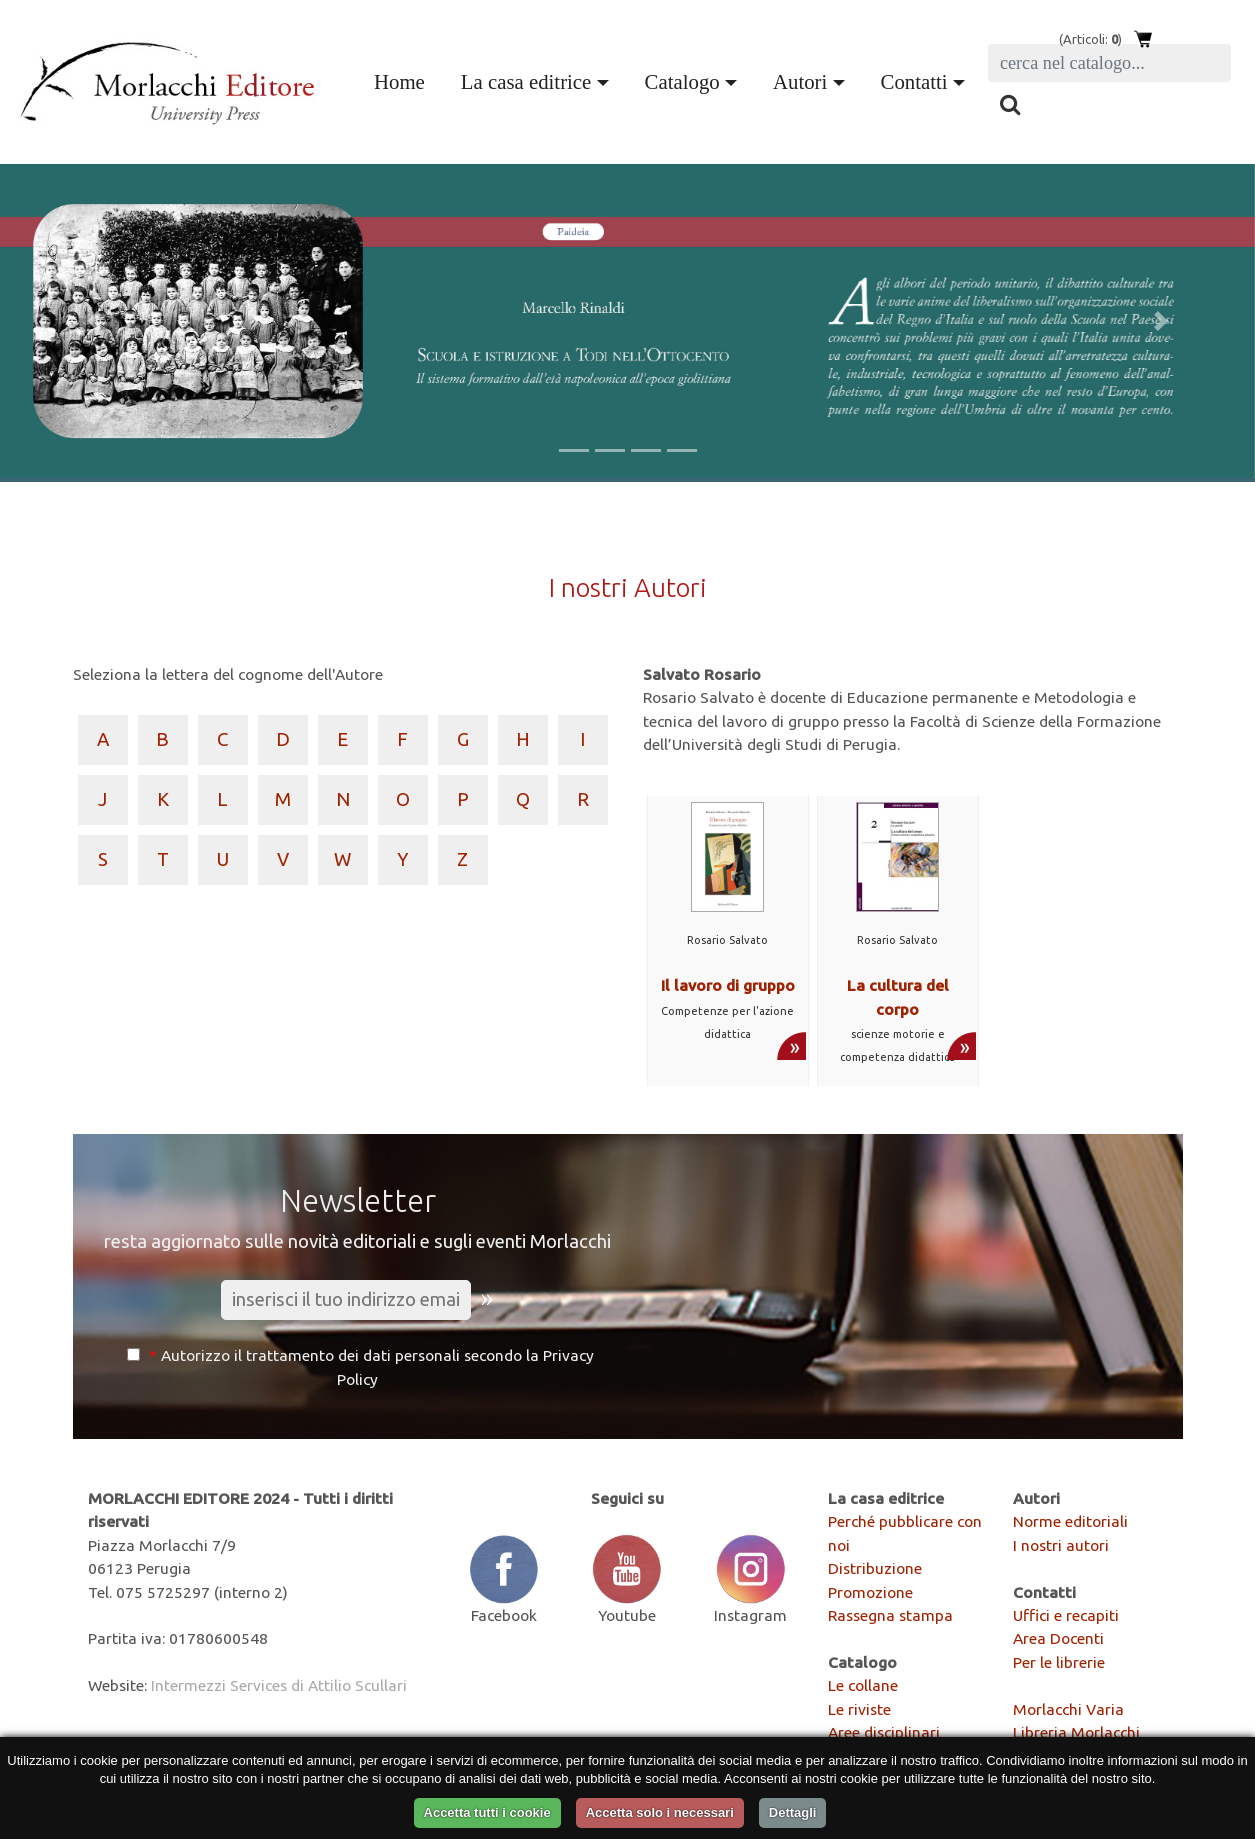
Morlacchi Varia (1068, 1709)
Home (403, 79)
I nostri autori (1061, 1545)
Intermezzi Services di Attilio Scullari (279, 1685)
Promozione (870, 1592)
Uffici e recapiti (1066, 1615)
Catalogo (682, 81)
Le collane (863, 1685)
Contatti (914, 81)
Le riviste (859, 1709)
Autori (800, 81)
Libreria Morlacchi (1076, 1732)
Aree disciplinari (884, 1732)
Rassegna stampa (890, 1615)
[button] (94, 321)
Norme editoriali (1070, 1521)
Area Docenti (1058, 1638)
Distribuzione (875, 1568)
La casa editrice (526, 81)
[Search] (1109, 63)
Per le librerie (1059, 1662)
